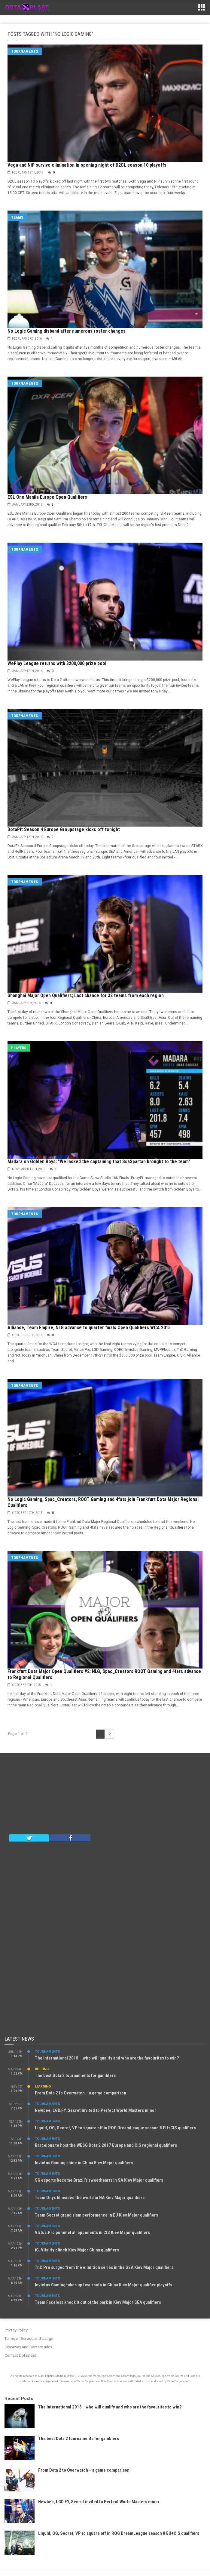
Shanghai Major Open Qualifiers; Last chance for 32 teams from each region (86, 995)
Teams (17, 217)
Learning (43, 2086)
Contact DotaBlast (20, 2355)
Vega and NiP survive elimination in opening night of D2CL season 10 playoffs (87, 165)
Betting (42, 2069)
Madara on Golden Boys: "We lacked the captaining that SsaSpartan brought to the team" (99, 1161)
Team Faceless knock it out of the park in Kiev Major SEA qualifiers (98, 2302)
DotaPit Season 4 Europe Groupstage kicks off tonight (64, 829)
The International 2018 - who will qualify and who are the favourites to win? (110, 2407)
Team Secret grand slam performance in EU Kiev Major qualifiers (96, 2215)
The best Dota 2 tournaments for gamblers (75, 2075)
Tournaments (24, 51)
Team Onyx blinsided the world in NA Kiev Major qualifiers (90, 2197)
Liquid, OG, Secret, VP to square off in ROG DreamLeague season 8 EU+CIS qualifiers (115, 2128)
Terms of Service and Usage (29, 2338)
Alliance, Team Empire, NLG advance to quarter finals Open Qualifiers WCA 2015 (89, 1327)
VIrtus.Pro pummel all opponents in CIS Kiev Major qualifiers (92, 2232)
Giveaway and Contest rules (28, 2347)
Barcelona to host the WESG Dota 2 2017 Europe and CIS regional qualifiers (106, 2145)
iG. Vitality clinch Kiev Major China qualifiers (77, 2250)
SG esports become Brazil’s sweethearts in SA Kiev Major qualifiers (99, 2180)
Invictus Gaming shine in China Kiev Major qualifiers (84, 2162)
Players (18, 1048)
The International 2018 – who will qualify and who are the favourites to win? (107, 2058)
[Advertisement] (105, 1794)
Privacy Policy (16, 2330)
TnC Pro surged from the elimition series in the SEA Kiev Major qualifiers (104, 2267)
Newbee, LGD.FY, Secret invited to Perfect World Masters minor (95, 2110)
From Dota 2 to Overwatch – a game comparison (80, 2093)
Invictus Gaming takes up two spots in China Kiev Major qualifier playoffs (103, 2285)
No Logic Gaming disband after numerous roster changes (67, 331)
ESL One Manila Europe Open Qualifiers (47, 497)
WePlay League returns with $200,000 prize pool (57, 663)
